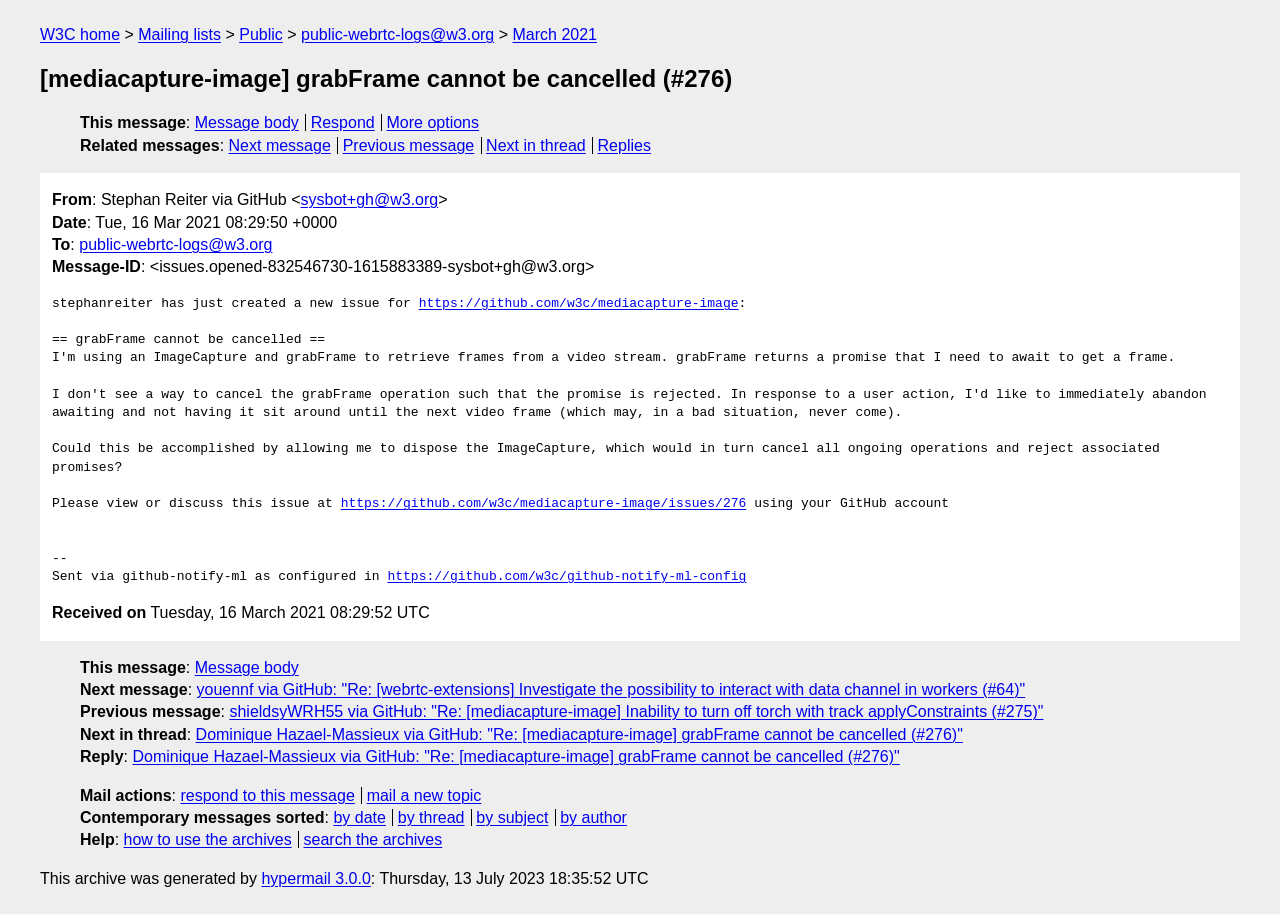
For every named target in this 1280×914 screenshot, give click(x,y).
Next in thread (536, 145)
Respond (343, 122)
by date (359, 817)
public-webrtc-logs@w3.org (397, 34)
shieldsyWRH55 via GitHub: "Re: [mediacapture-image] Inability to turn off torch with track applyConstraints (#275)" (636, 711)
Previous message (409, 145)
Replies (624, 145)
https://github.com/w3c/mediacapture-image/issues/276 (544, 504)
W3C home (80, 34)
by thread (431, 817)
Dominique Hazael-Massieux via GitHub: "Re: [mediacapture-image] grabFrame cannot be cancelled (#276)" (579, 734)
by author (593, 817)
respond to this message (267, 795)
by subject (512, 817)
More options (433, 122)
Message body (247, 122)
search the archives (373, 839)
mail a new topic (424, 795)
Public (261, 34)
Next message (280, 145)
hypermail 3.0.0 (315, 878)
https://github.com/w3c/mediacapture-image (579, 304)
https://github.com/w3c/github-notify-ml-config (566, 577)
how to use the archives (208, 839)
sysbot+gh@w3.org (370, 199)
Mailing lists (179, 34)
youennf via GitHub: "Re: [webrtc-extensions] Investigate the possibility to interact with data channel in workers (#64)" (611, 689)
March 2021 (555, 34)
